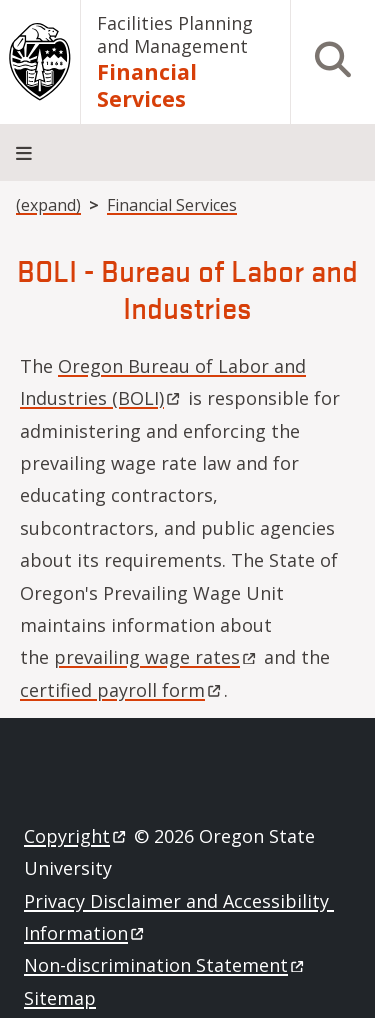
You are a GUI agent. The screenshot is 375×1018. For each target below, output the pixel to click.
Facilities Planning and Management (175, 34)
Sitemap (60, 998)
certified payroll (122, 690)
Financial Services (147, 85)
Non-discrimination (165, 965)
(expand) (48, 205)
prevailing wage (156, 657)
